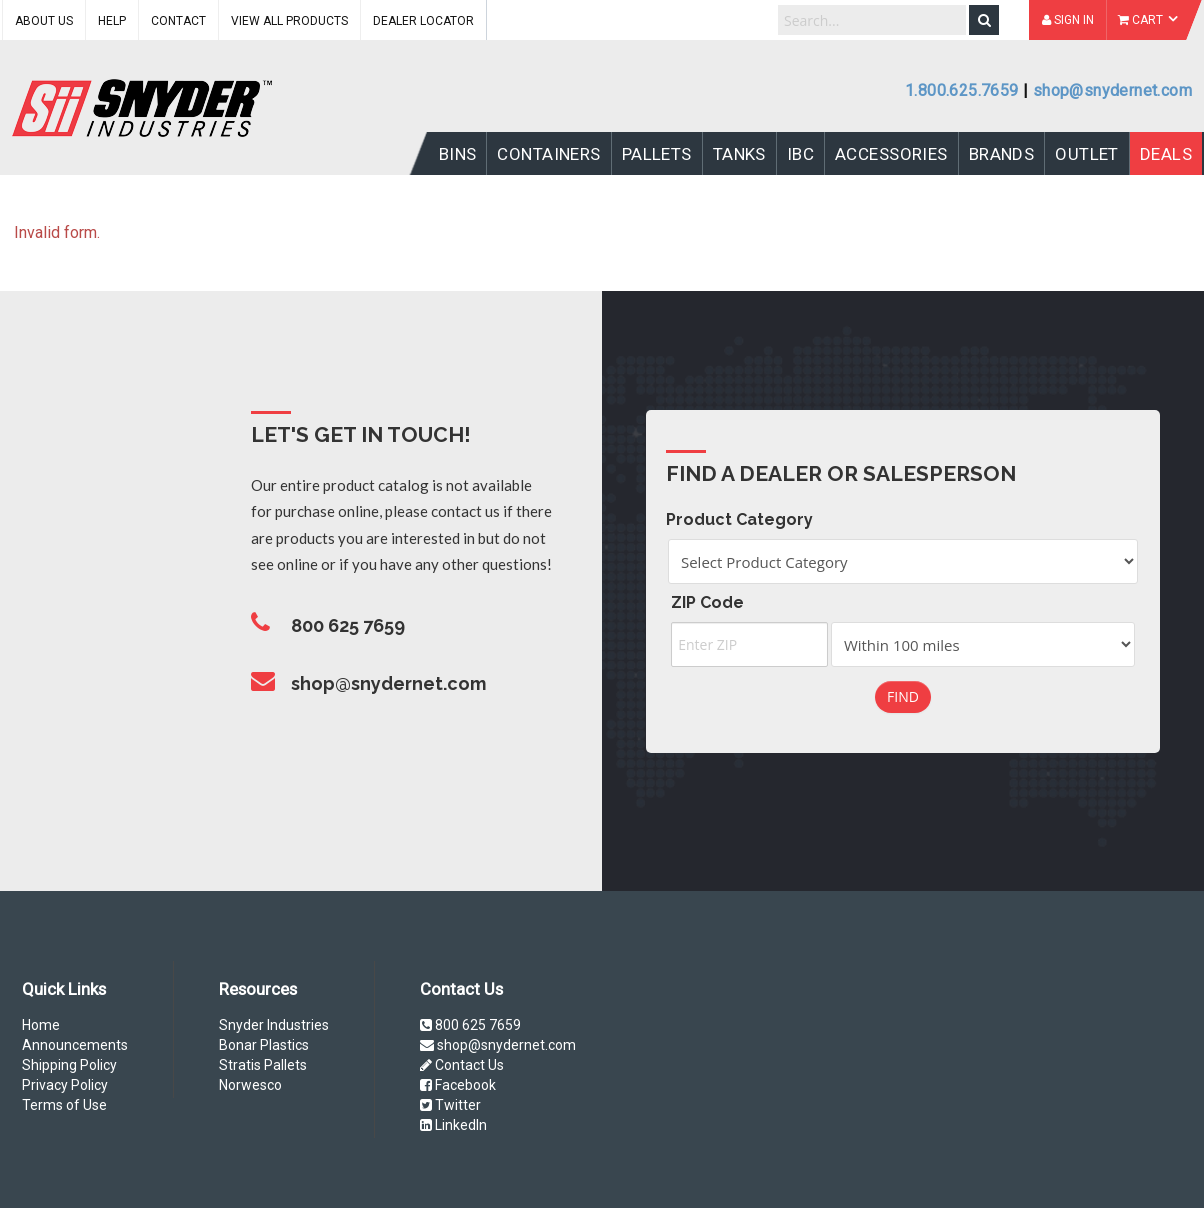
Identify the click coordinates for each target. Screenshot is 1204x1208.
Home (41, 1025)
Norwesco (250, 1085)
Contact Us (462, 1065)
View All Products (289, 21)
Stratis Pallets (263, 1065)
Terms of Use (64, 1105)
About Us (44, 21)
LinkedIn (453, 1125)
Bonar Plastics (264, 1045)
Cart (1148, 20)
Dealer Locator (423, 21)
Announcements (75, 1045)
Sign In (1068, 20)
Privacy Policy (65, 1085)
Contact (178, 21)
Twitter (450, 1105)
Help (112, 21)
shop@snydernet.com (1112, 90)
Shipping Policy (69, 1065)
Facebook (458, 1085)
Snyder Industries (274, 1025)
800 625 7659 (470, 1025)
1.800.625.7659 (962, 90)
